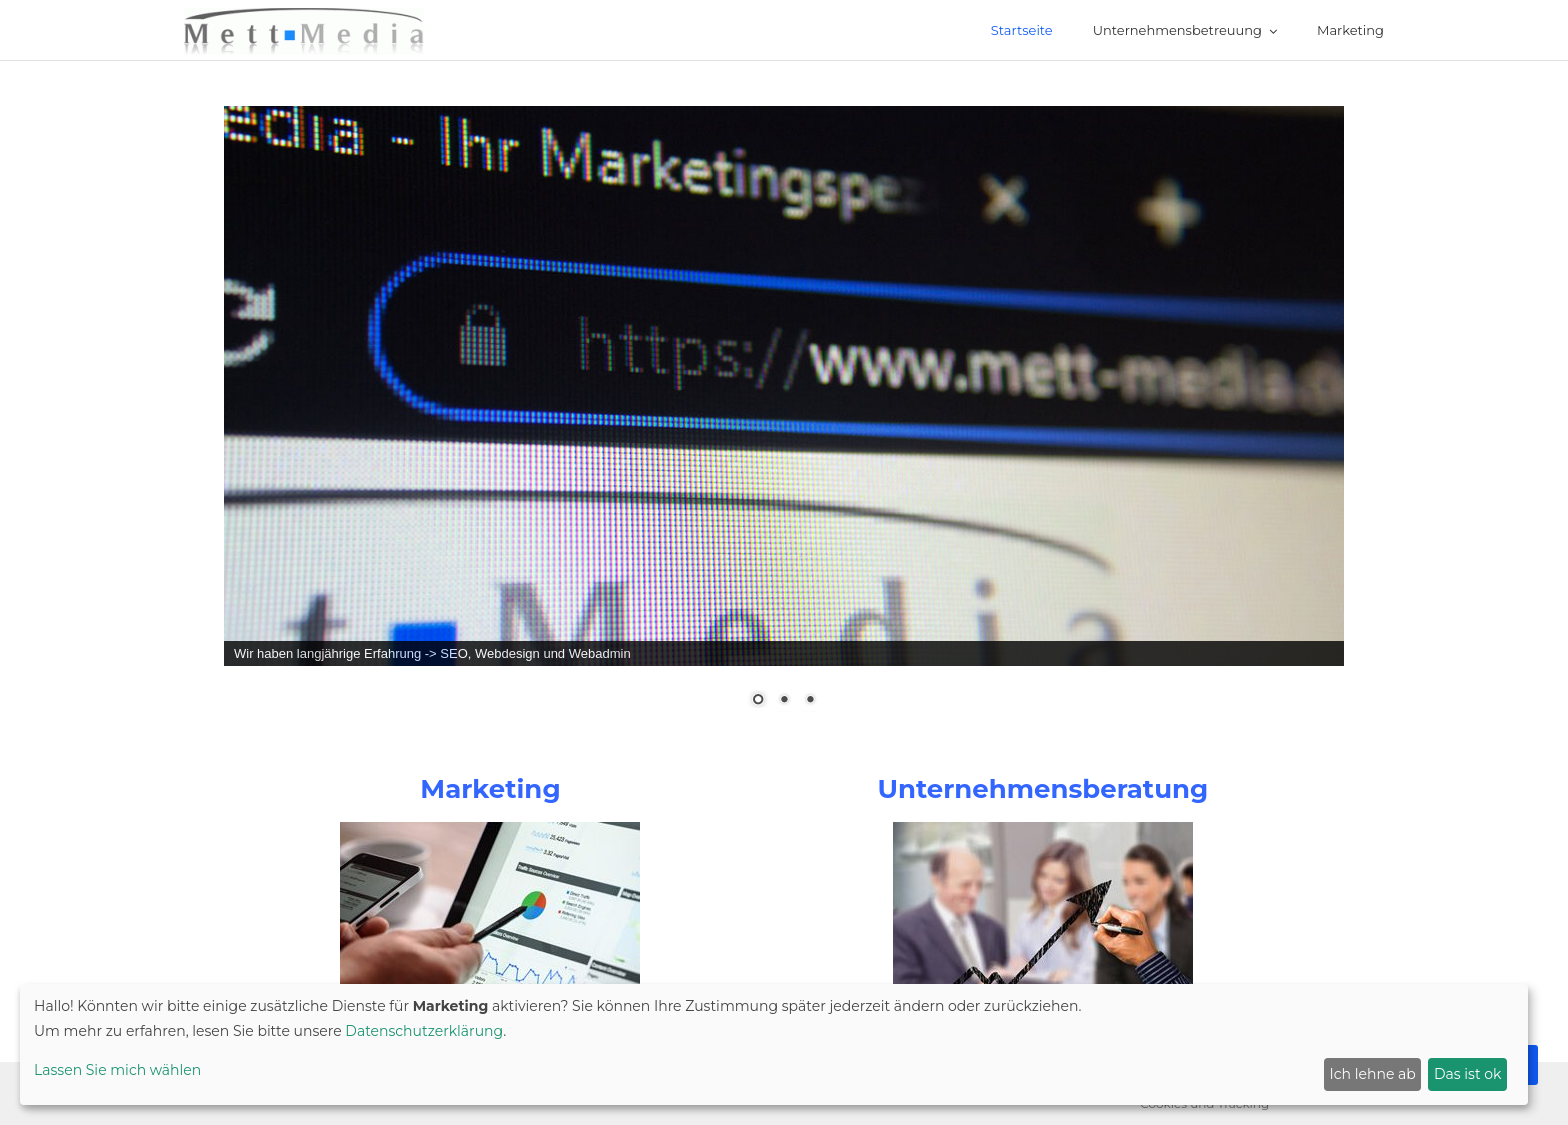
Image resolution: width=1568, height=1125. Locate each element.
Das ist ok (1467, 1074)
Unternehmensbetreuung (1177, 30)
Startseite (1022, 30)
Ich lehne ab (1373, 1074)
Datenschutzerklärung (424, 1031)
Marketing (1350, 30)
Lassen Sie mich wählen (117, 1070)
